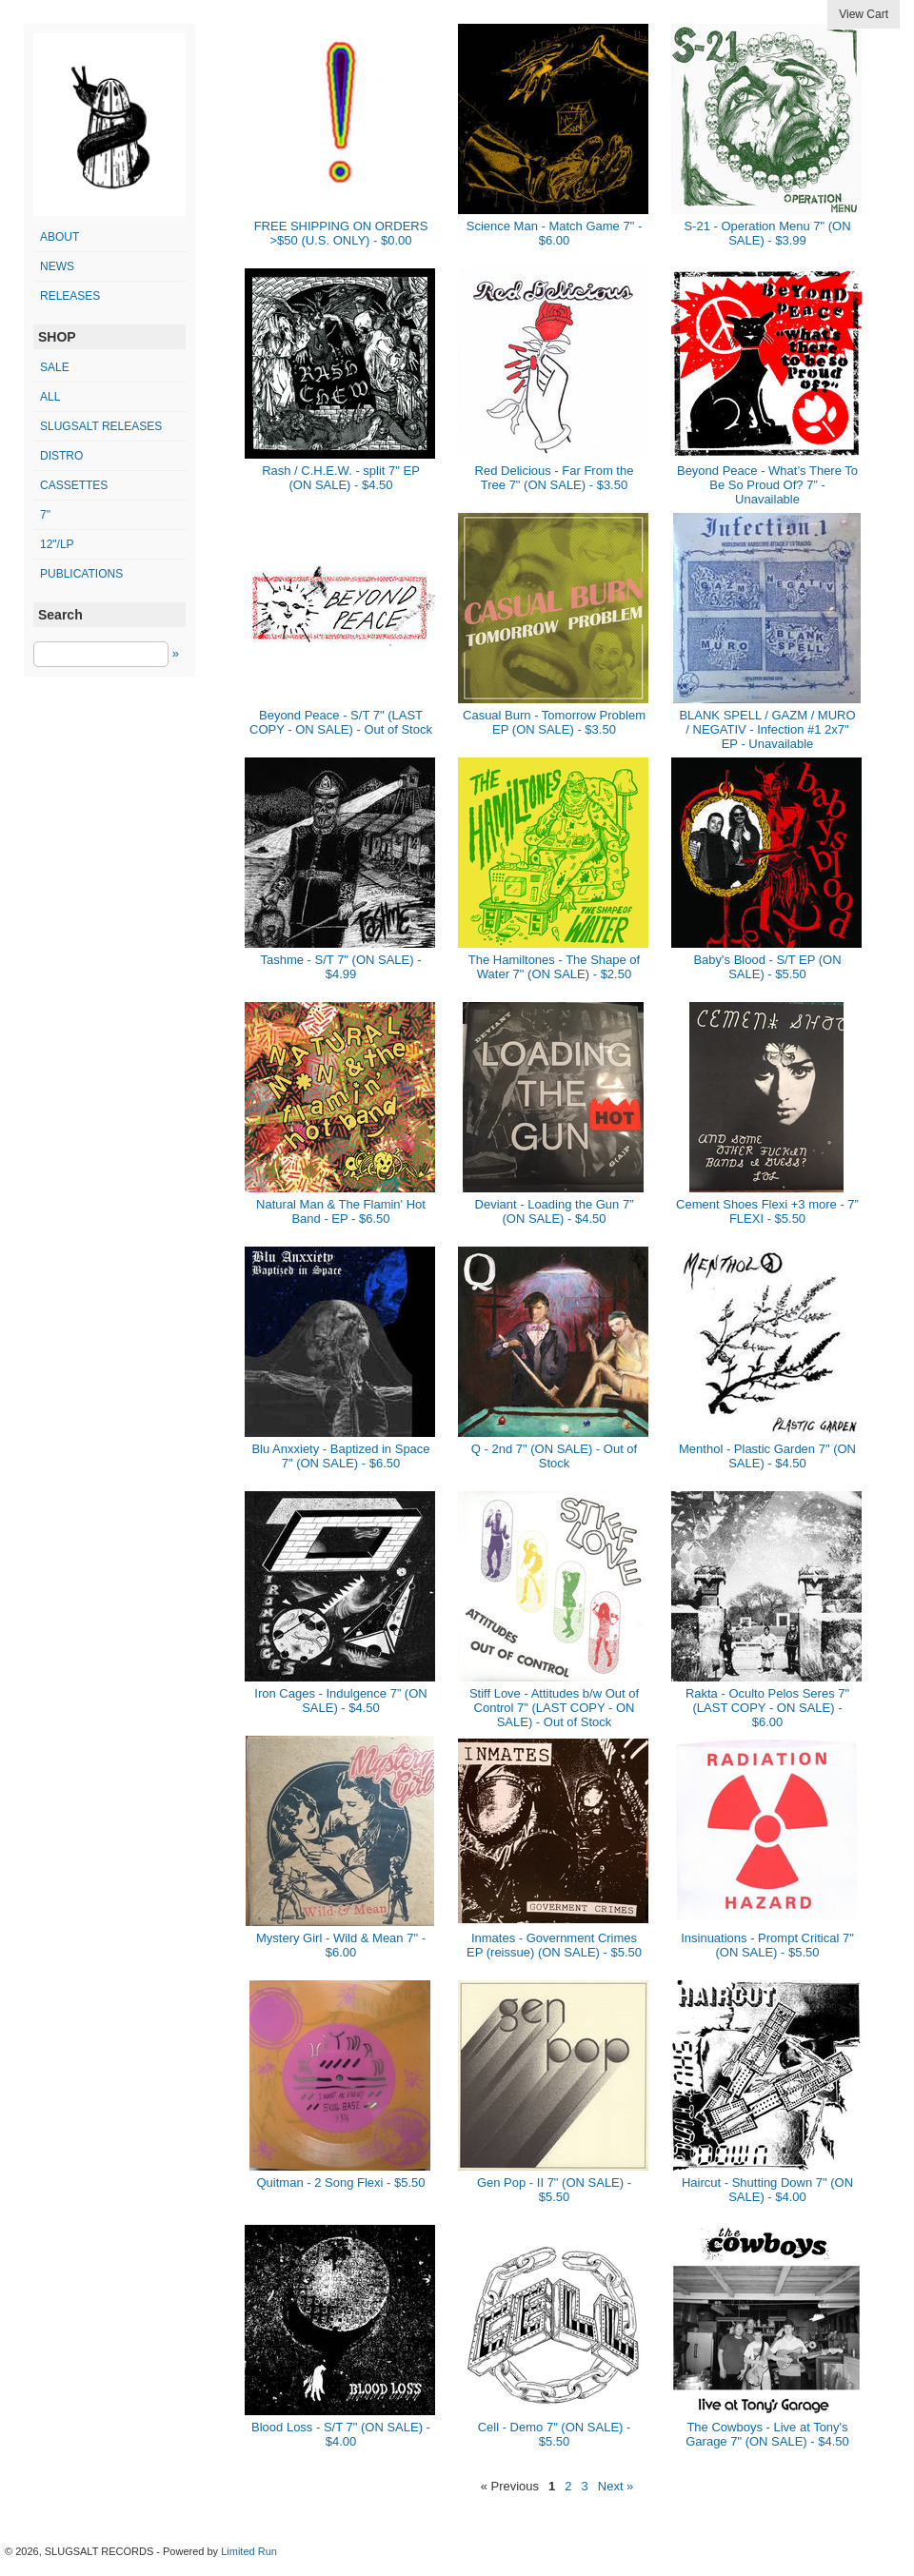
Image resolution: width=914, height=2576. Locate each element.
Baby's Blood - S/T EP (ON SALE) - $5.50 (767, 967)
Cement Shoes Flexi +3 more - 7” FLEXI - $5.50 (767, 1211)
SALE (55, 367)
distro (61, 455)
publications (81, 573)
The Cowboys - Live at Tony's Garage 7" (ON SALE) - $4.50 (767, 2434)
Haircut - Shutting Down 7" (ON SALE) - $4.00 (767, 2189)
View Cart (863, 14)
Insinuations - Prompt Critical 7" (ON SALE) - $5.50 (767, 1945)
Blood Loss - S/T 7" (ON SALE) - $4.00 (340, 2434)
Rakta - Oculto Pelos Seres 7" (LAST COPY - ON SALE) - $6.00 (767, 1707)
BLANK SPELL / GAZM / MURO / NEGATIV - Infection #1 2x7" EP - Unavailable (767, 729)
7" (45, 514)
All (50, 396)
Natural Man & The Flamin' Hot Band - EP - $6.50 (341, 1211)
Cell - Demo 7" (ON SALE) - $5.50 (554, 2434)
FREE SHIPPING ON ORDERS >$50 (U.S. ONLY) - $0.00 (341, 233)
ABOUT (59, 237)
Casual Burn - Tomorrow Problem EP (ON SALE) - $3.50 (554, 722)
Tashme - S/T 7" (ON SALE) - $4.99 (340, 967)
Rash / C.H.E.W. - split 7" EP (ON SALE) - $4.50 (341, 477)
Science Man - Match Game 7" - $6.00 (555, 233)
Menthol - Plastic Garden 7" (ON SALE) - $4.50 (767, 1456)
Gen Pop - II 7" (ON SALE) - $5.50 (554, 2189)
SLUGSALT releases (101, 426)
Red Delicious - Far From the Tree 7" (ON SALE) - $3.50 (554, 477)
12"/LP (57, 544)
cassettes (74, 485)
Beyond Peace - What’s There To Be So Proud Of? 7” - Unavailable (767, 484)
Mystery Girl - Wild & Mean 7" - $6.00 (341, 1945)
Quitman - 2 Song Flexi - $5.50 (340, 2182)
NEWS (57, 266)
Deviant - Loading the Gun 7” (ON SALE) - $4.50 (554, 1211)
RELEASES (70, 296)
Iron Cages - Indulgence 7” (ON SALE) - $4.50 (340, 1700)
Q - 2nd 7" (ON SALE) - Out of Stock (554, 1456)
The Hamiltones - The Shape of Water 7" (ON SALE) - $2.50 (554, 967)
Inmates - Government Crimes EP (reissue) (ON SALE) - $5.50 (554, 1945)
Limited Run (249, 2551)
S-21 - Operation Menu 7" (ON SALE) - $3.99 (767, 233)
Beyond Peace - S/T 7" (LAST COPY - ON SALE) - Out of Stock (340, 722)
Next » (616, 2486)
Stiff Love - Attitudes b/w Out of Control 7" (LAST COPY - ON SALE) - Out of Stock (554, 1707)
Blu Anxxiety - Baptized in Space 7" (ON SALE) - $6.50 (340, 1456)
